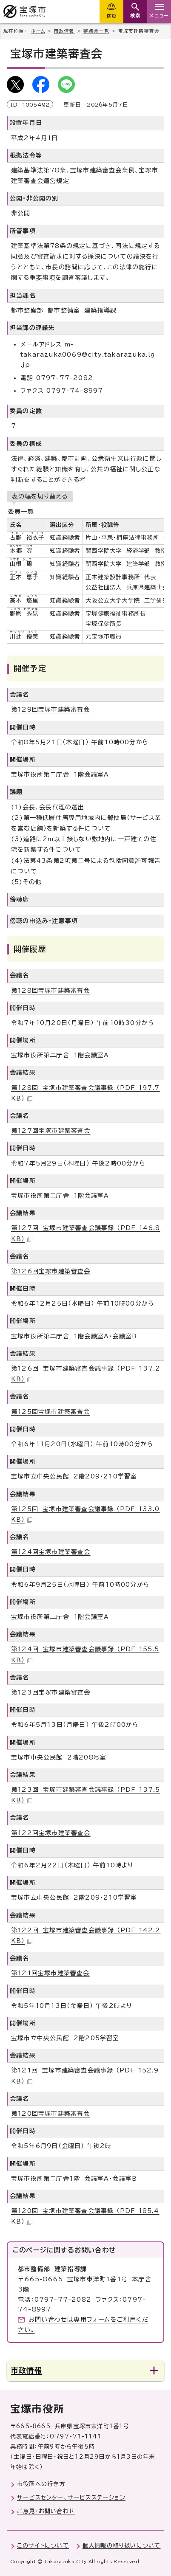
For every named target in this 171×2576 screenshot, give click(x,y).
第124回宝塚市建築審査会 (51, 1552)
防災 (111, 16)
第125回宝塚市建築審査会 (50, 1412)
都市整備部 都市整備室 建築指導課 (64, 310)
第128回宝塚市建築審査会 (50, 991)
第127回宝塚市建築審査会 (51, 1131)
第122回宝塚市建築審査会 (51, 1833)
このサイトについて (43, 2545)
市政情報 (64, 31)
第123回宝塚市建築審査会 (51, 1692)
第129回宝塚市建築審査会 (50, 709)
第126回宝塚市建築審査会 (51, 1271)
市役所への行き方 (41, 2484)
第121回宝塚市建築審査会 (50, 1973)
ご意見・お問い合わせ (46, 2511)
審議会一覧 (96, 31)
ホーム (38, 31)
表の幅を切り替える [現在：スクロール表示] (40, 496)
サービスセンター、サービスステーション (71, 2497)
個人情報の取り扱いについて (122, 2545)
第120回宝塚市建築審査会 (50, 2114)
